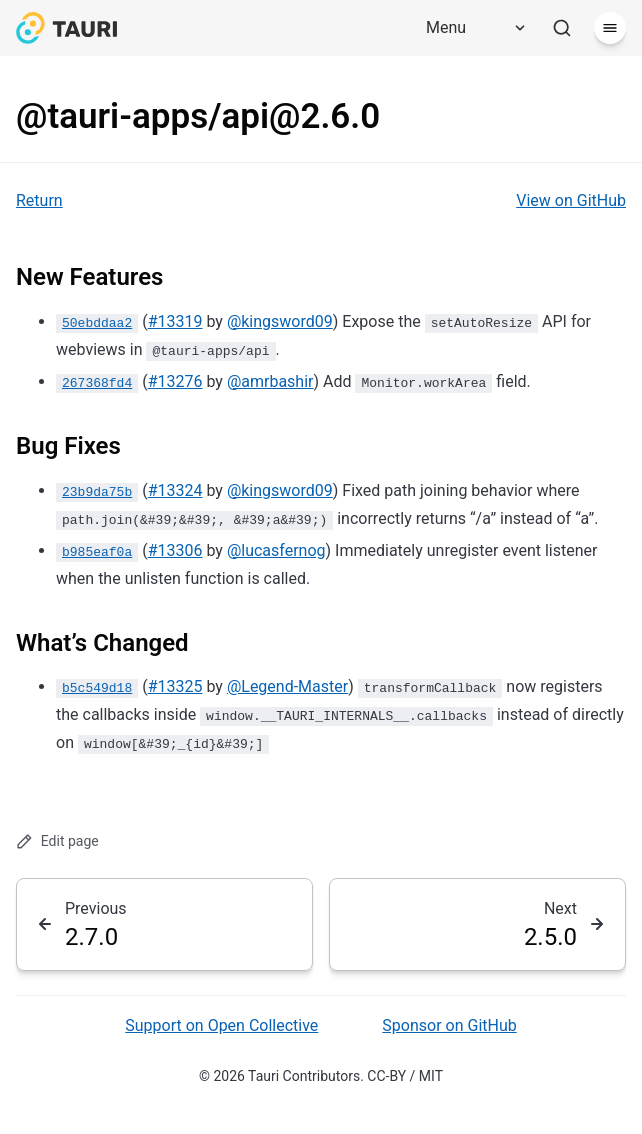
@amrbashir (270, 381)
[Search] (562, 28)
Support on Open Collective (221, 1025)
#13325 (175, 686)
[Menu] (469, 28)
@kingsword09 (280, 321)
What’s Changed (102, 643)
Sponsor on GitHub (449, 1025)
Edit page (57, 841)
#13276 (175, 381)
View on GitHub (571, 200)
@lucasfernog (276, 550)
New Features (89, 277)
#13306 (175, 550)
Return (39, 200)
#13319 (175, 321)
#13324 (175, 490)
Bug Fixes (68, 446)
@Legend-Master (287, 686)
